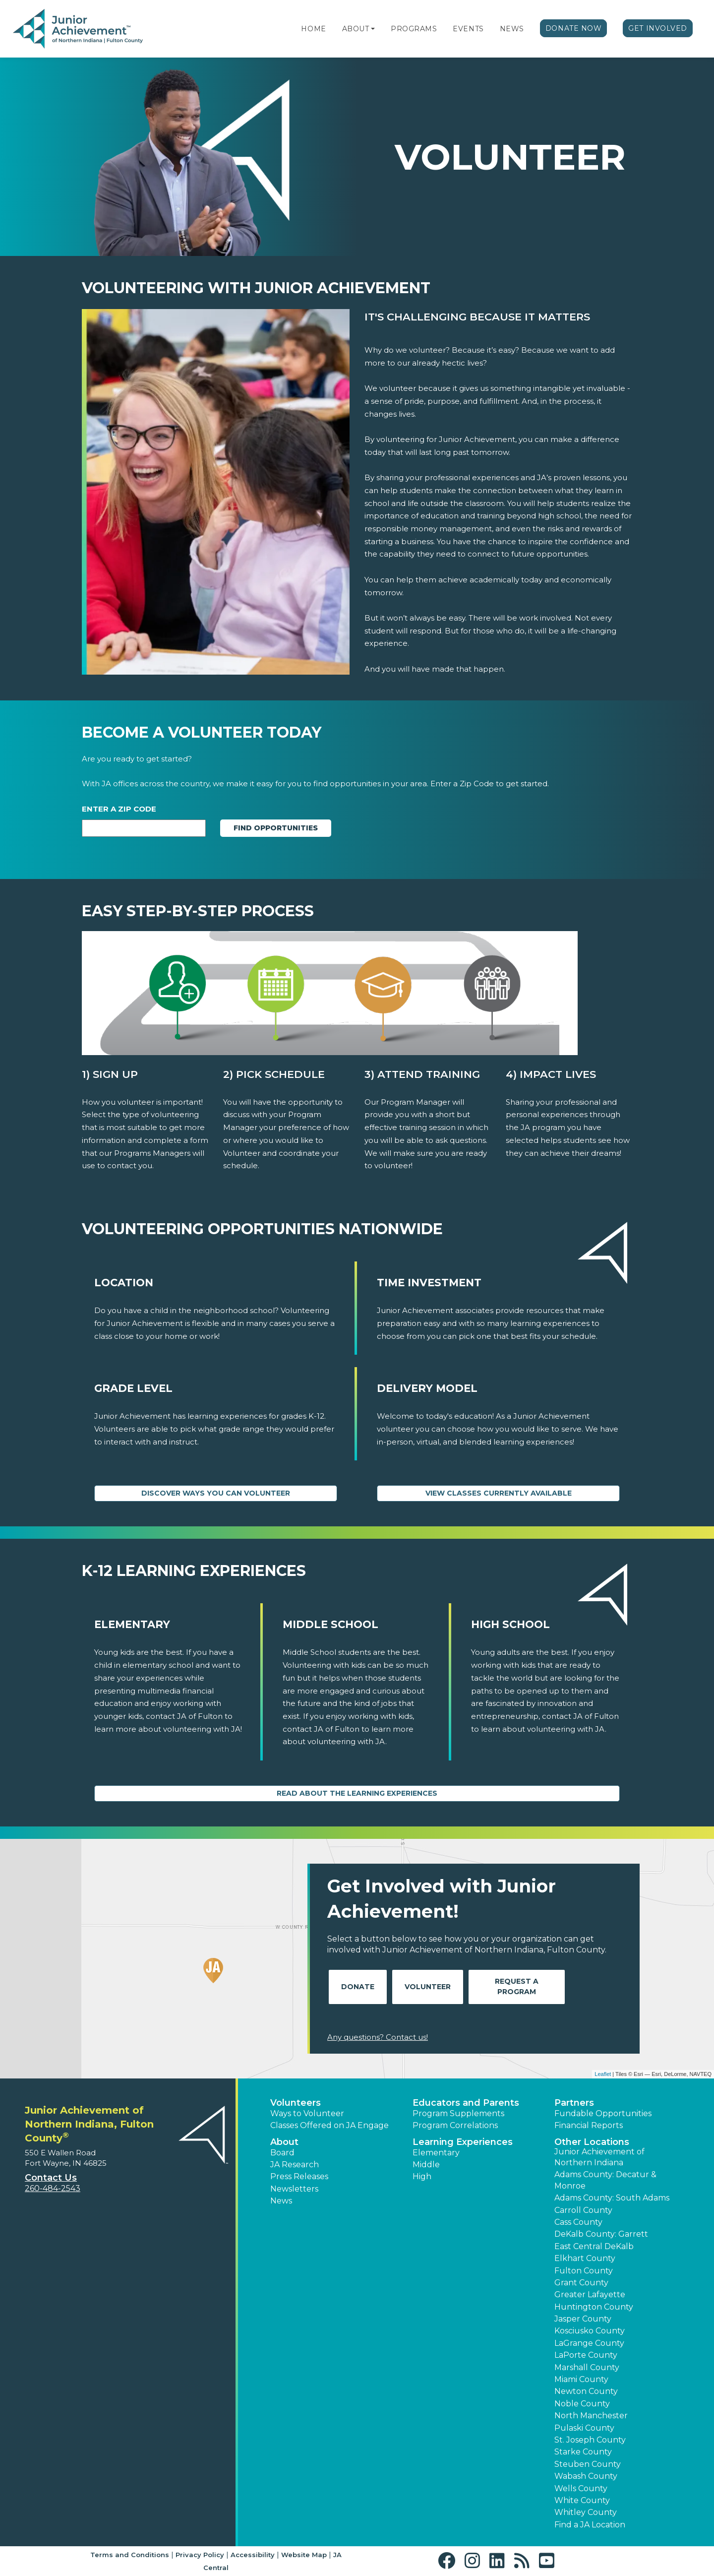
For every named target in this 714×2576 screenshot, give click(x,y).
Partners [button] (574, 2102)
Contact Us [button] (51, 2177)
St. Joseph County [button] (590, 2440)
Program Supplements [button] (458, 2113)
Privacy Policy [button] (200, 2555)
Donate (357, 1986)
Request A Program (516, 1986)
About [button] (284, 2141)
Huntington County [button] (593, 2307)
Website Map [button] (304, 2555)
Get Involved (657, 28)
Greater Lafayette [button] (589, 2294)
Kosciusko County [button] (589, 2330)
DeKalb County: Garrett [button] (601, 2234)
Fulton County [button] (583, 2270)
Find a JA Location (589, 2524)
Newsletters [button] (294, 2189)
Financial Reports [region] (588, 2125)
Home (313, 28)
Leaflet (603, 2074)
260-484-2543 (52, 2188)
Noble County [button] (582, 2403)
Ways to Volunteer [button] (307, 2113)
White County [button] (582, 2500)
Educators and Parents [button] (466, 2102)
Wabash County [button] (585, 2476)
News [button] (281, 2200)
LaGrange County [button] (589, 2343)
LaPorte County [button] (585, 2355)
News (512, 28)
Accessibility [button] (253, 2555)
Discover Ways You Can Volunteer (215, 1493)
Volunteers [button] (295, 2102)
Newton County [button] (586, 2391)
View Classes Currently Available (498, 1493)
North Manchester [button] (591, 2415)
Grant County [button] (581, 2282)
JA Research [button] (294, 2164)
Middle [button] (426, 2164)
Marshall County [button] (586, 2367)
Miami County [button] (581, 2379)
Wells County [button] (580, 2488)
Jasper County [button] (582, 2319)
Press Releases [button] (299, 2176)
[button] (373, 28)
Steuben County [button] (587, 2464)
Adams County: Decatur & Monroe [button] (605, 2180)
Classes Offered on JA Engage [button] (329, 2125)
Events (468, 28)
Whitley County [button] (585, 2512)
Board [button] (282, 2152)
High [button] (422, 2176)
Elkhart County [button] (584, 2258)
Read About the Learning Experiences (357, 1793)
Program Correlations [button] (455, 2125)
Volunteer (428, 1986)
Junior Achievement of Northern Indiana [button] (599, 2157)
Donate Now (573, 28)
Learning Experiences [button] (463, 2141)
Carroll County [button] (583, 2210)
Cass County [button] (578, 2222)
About (355, 28)
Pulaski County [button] (584, 2428)
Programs (414, 28)
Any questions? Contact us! (377, 2037)
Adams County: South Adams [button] (611, 2197)
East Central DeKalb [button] (594, 2246)
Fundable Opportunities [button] (603, 2113)
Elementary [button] (436, 2152)
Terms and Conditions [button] (129, 2555)
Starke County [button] (583, 2451)
